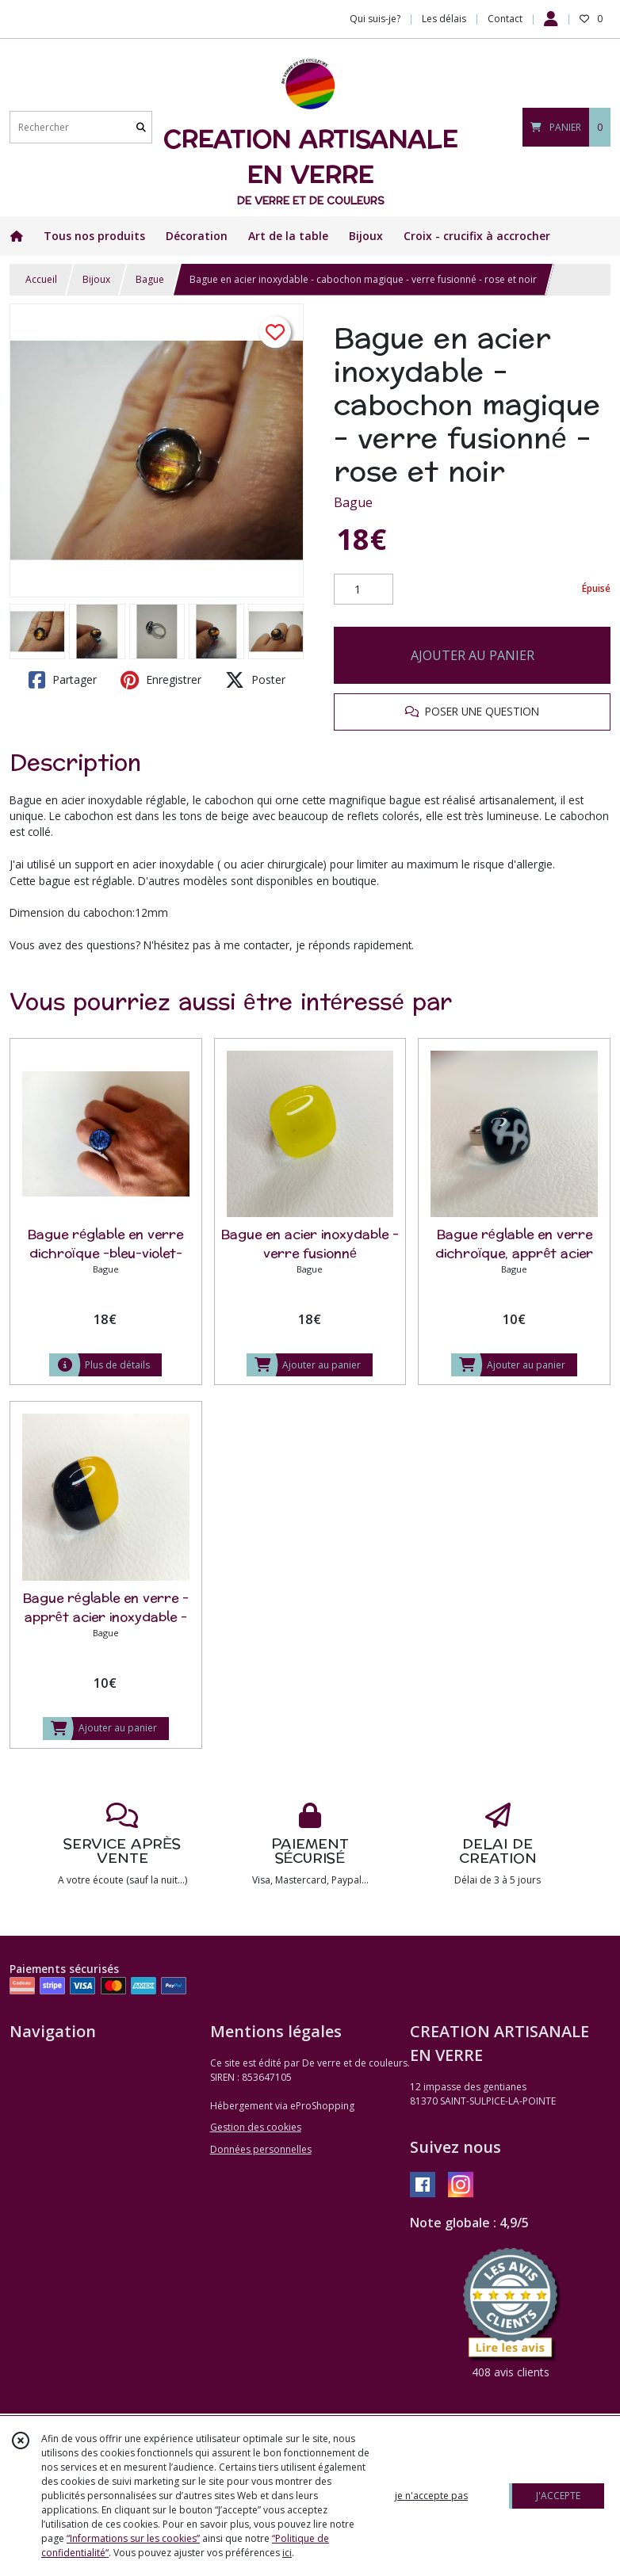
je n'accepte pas (431, 2495)
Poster (255, 679)
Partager (63, 679)
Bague (150, 279)
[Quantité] (363, 589)
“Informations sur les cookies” (133, 2538)
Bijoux (96, 279)
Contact (505, 18)
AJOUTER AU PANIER (472, 655)
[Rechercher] (141, 127)
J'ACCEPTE (558, 2495)
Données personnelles (261, 2149)
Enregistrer (161, 679)
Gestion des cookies (255, 2127)
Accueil (41, 279)
